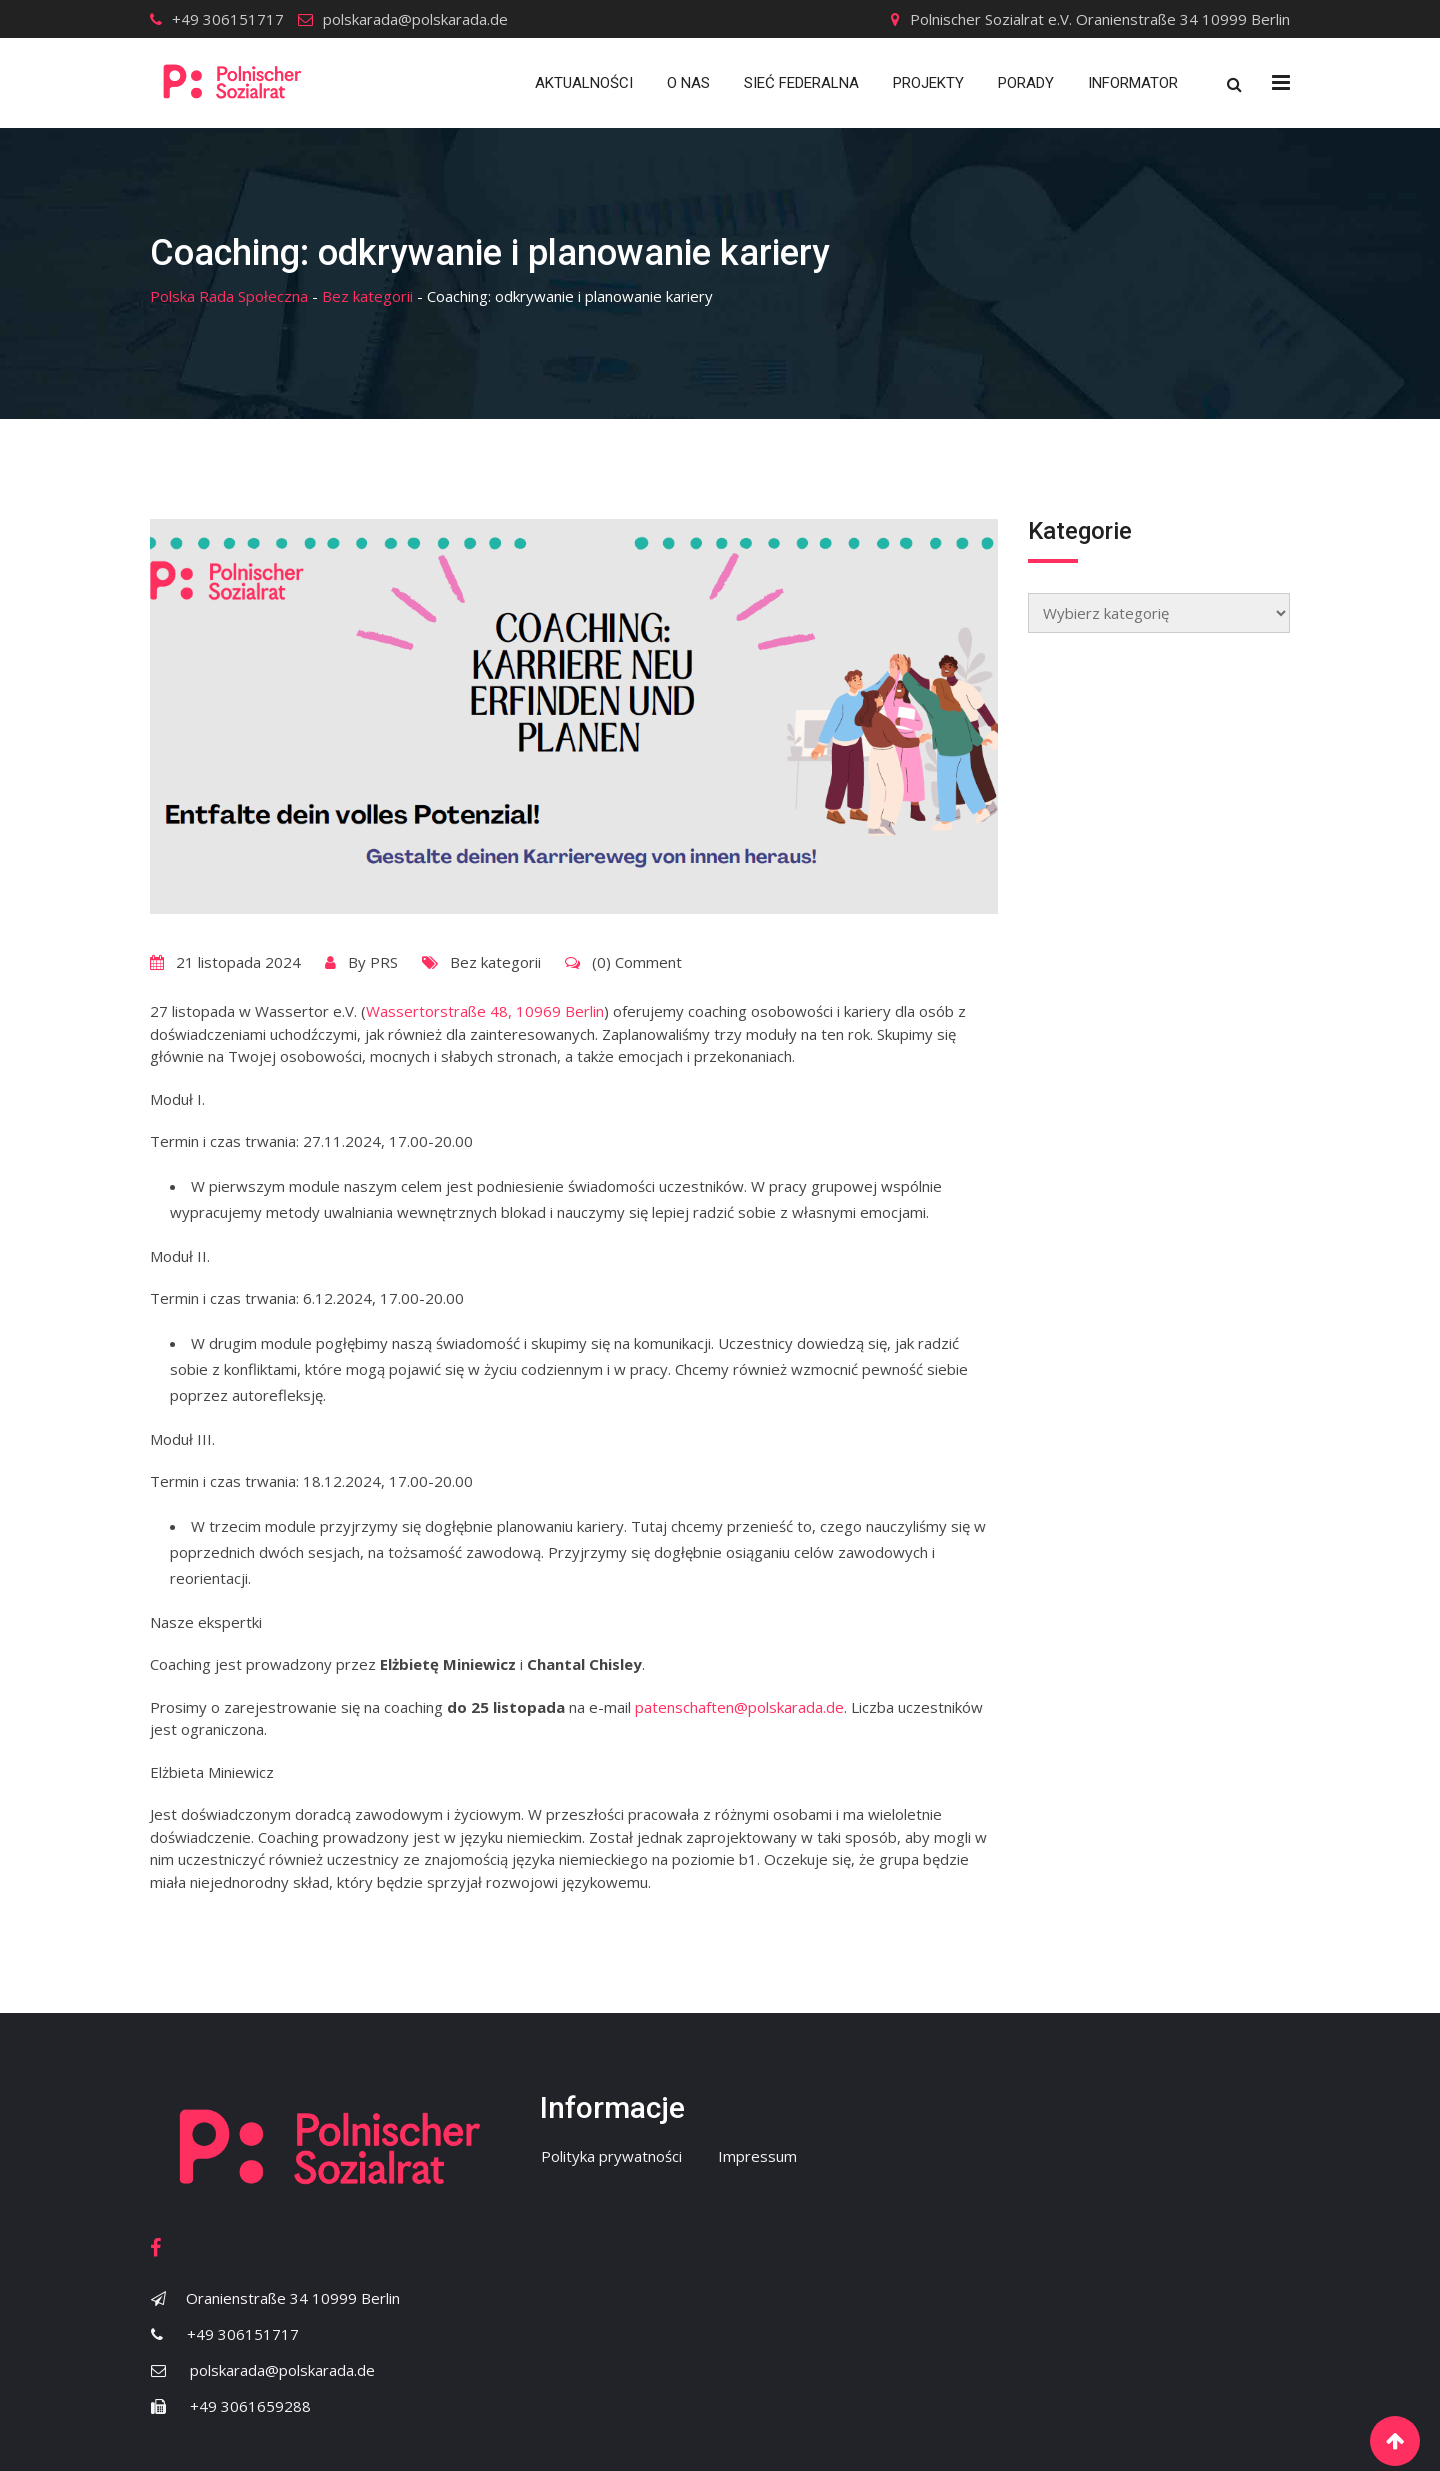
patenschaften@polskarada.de (739, 1707)
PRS (384, 962)
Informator (1133, 83)
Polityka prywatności (611, 2156)
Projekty (928, 83)
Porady (1026, 83)
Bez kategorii (495, 962)
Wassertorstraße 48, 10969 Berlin (485, 1011)
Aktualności (584, 83)
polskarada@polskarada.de (415, 19)
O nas (688, 83)
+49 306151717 (228, 19)
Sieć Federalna (801, 83)
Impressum (757, 2156)
